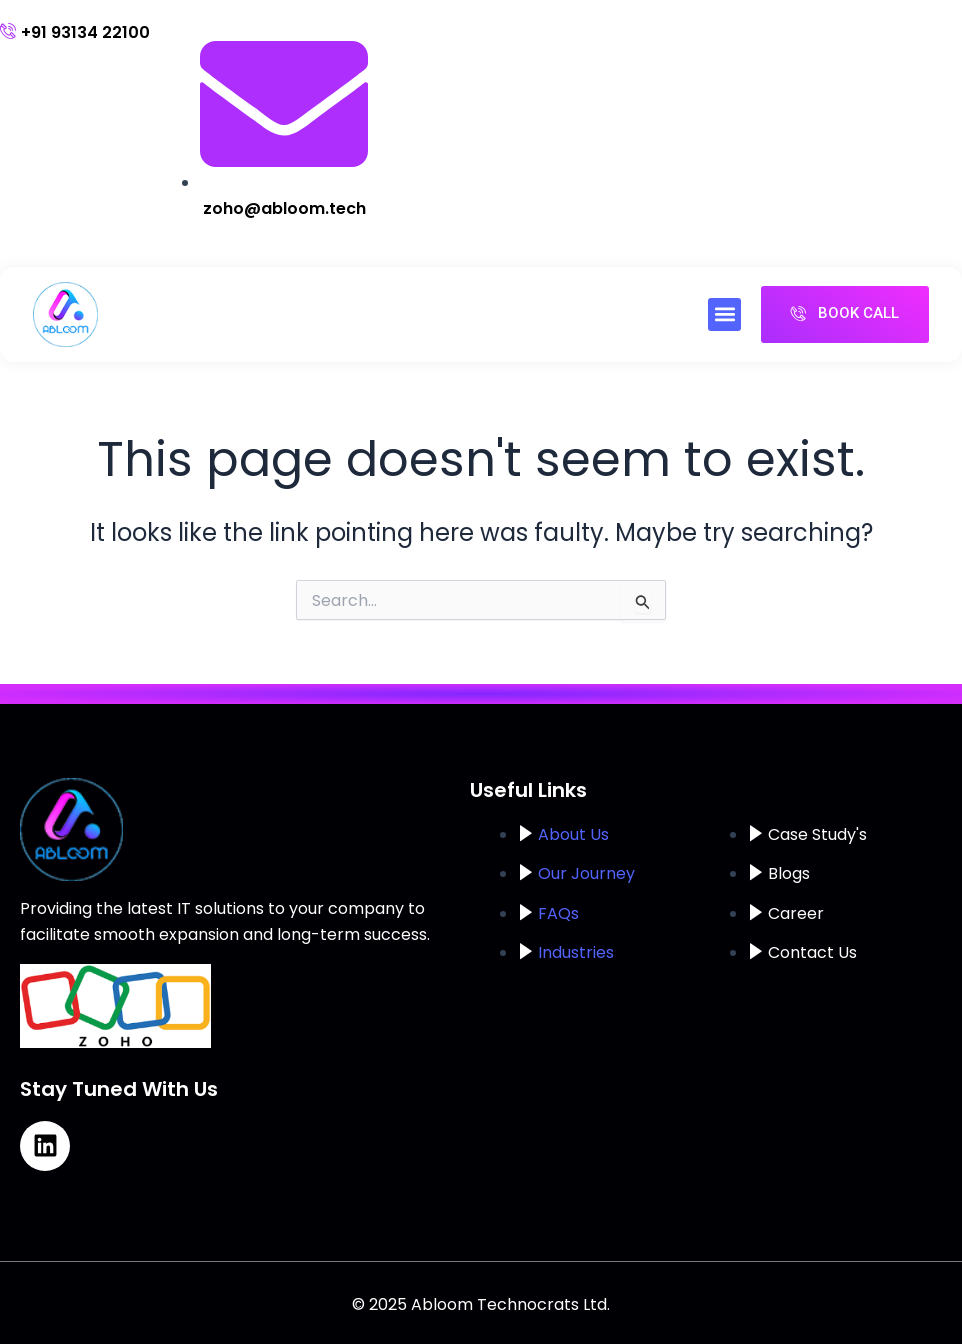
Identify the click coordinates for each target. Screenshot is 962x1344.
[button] (724, 314)
